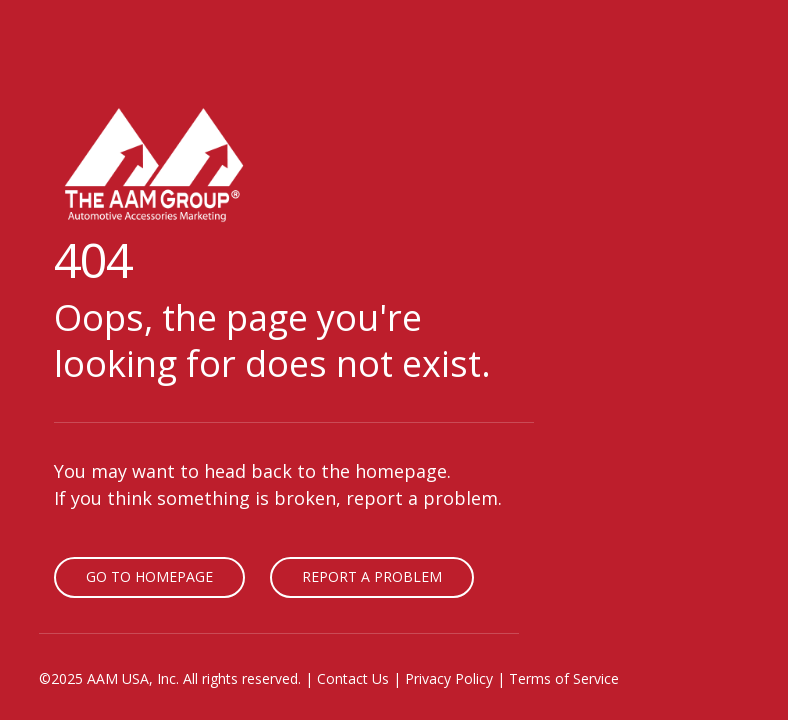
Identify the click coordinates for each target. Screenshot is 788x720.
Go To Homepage (149, 576)
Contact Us (353, 678)
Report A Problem (372, 576)
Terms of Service (564, 678)
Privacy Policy (449, 678)
